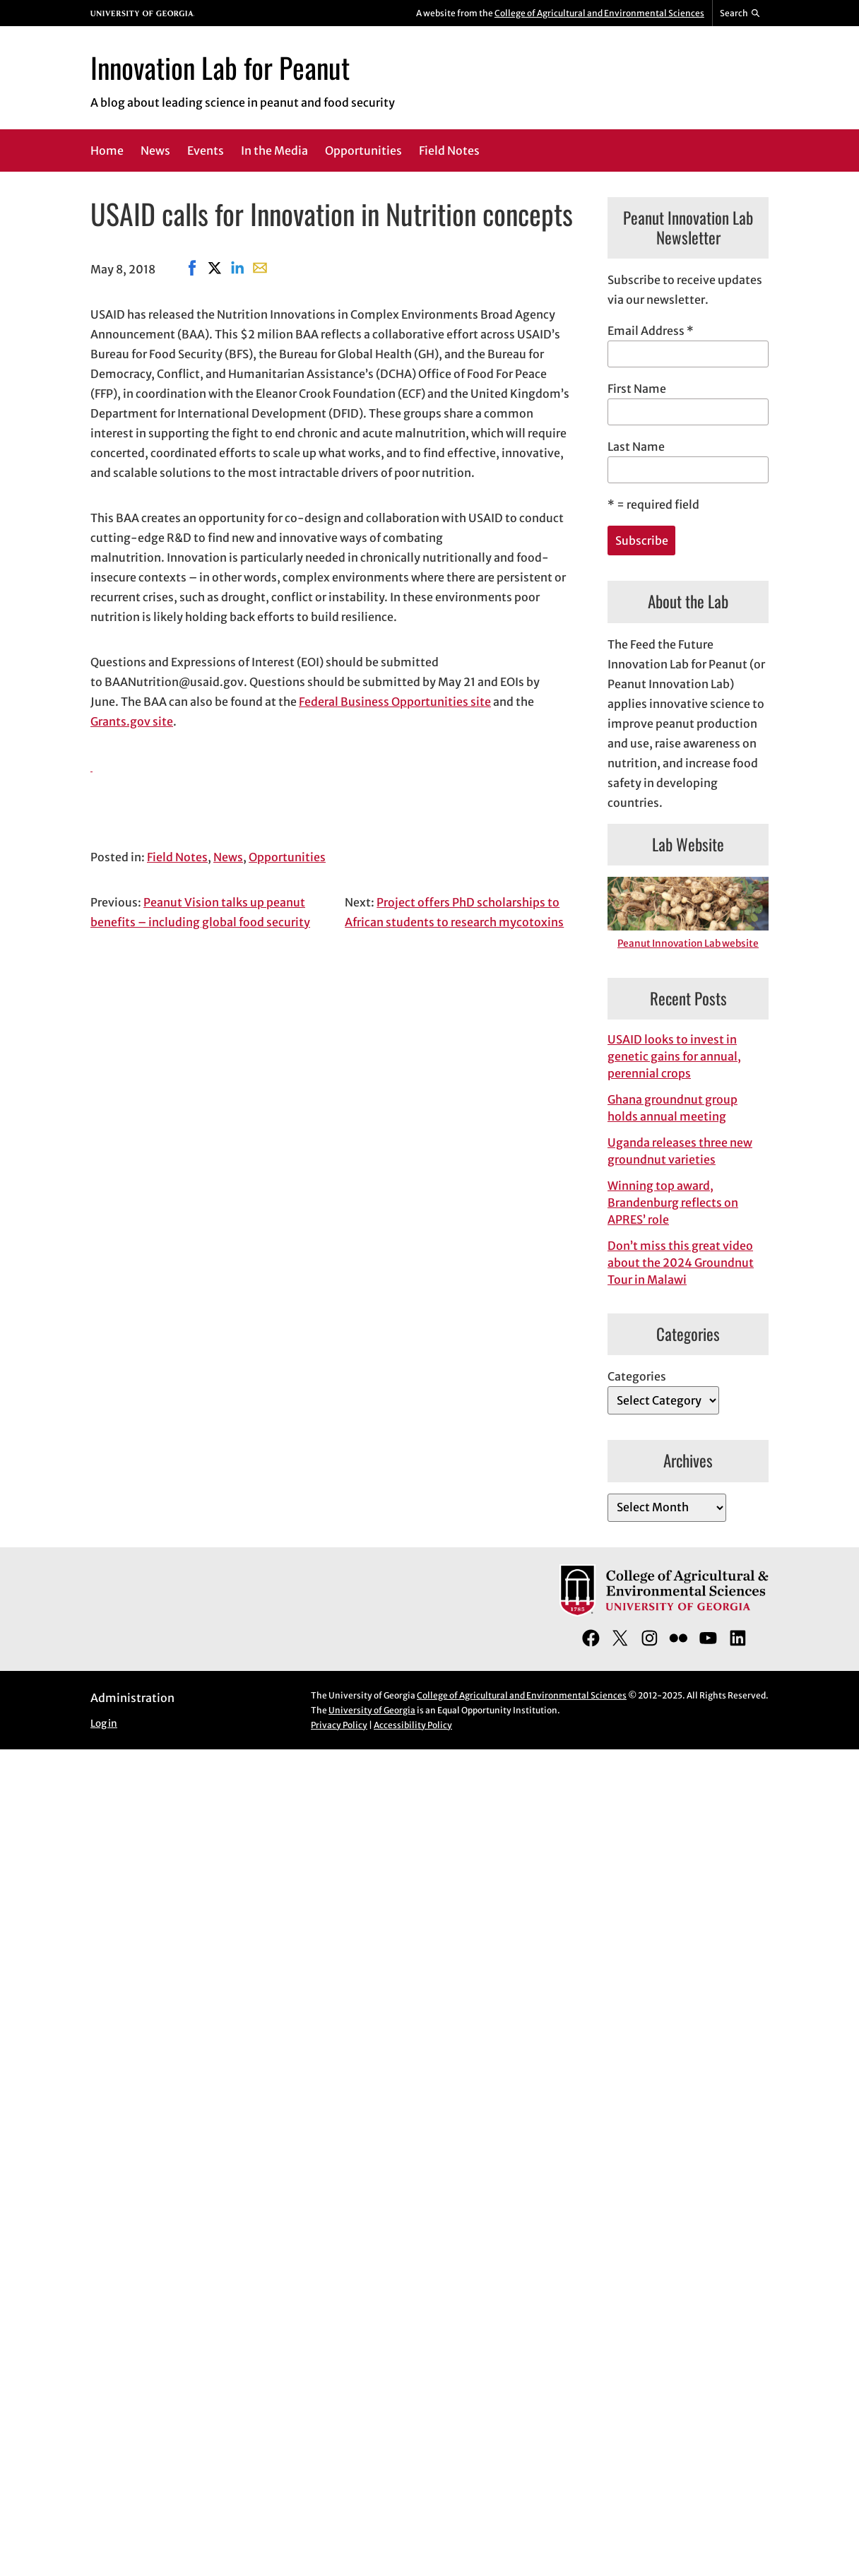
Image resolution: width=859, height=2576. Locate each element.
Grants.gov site (131, 721)
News (228, 857)
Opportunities (287, 857)
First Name (637, 389)
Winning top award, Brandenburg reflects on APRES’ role (673, 1202)
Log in (103, 1724)
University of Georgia (371, 1710)
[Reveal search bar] (741, 13)
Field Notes (177, 857)
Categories (637, 1376)
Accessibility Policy (413, 1725)
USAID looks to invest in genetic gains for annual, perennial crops (674, 1056)
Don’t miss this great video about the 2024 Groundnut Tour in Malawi (681, 1263)
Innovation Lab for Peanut (220, 67)
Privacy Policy (339, 1725)
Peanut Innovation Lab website (688, 944)
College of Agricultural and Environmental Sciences (599, 13)
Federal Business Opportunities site (395, 702)
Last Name (636, 446)
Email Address (651, 331)
